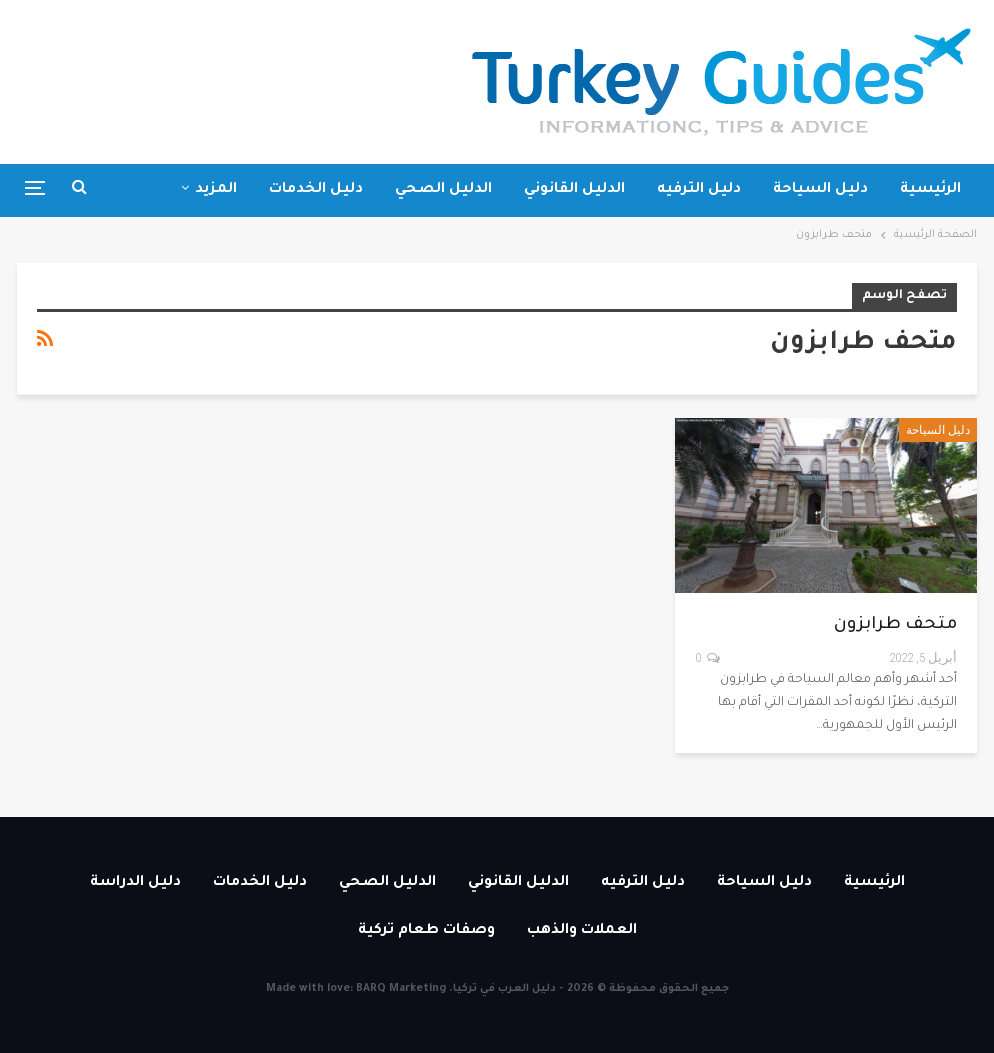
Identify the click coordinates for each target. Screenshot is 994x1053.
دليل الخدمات (316, 190)
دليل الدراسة (135, 883)
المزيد (216, 190)
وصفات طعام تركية (426, 931)
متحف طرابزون (895, 625)
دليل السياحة (820, 190)
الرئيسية (930, 190)
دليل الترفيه (699, 190)
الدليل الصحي (443, 190)
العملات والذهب (582, 931)
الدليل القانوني (574, 190)
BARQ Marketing (401, 989)
